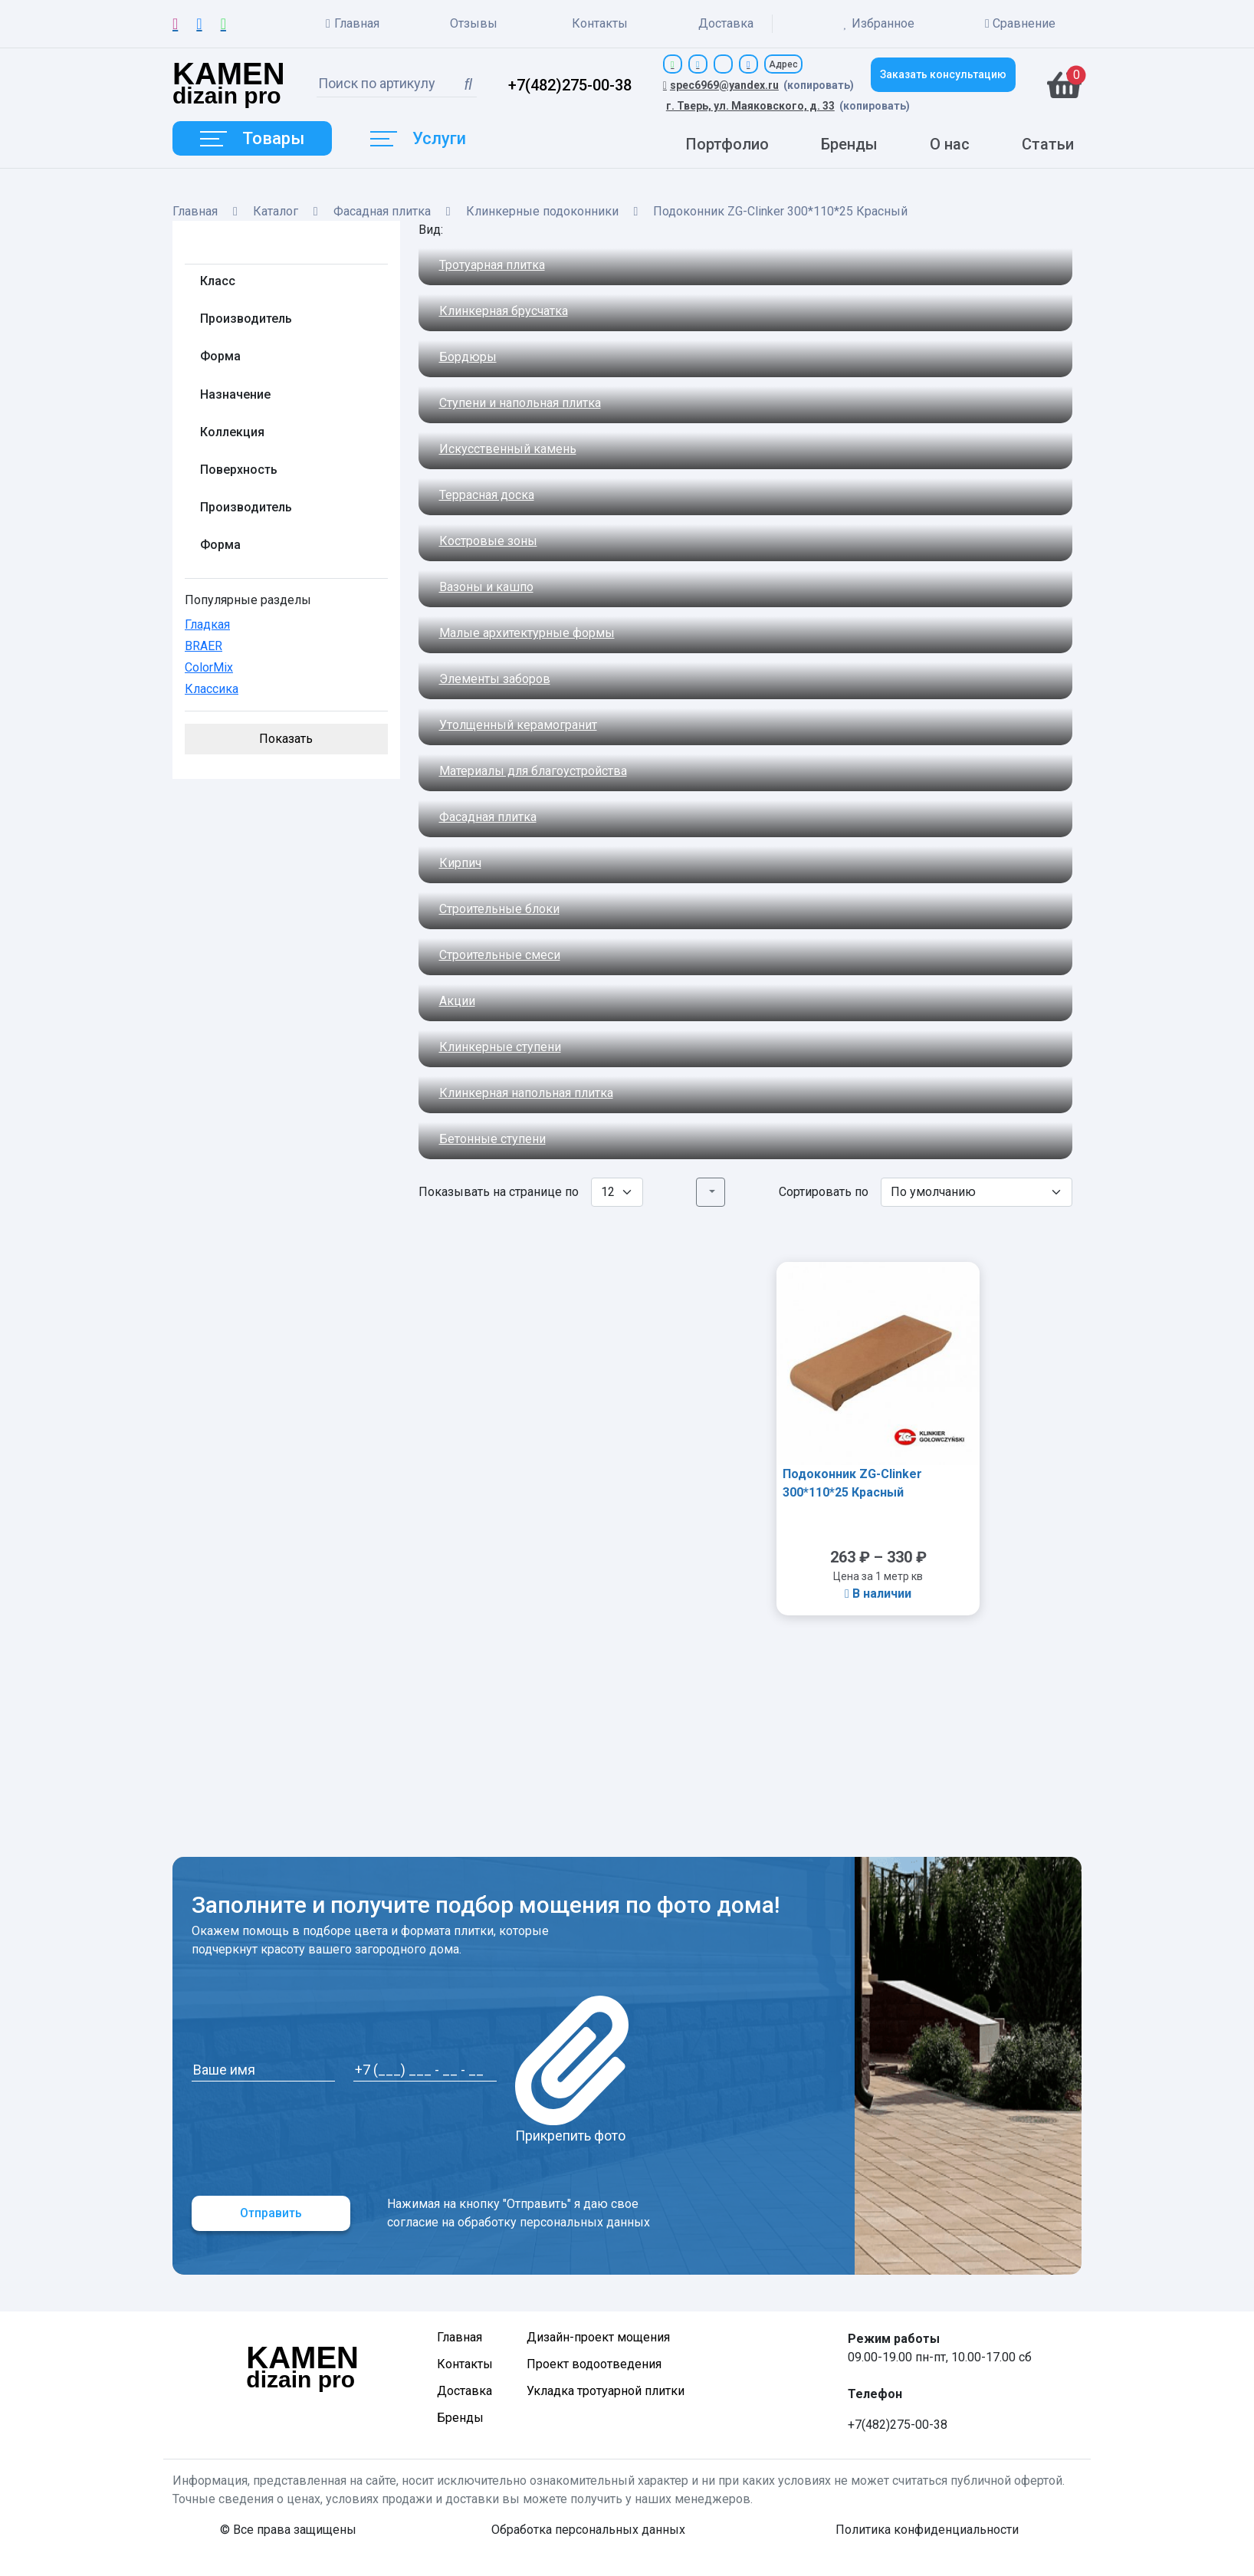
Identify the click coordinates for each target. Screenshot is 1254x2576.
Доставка (725, 23)
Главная (352, 24)
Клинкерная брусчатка (503, 311)
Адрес (783, 64)
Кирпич (460, 863)
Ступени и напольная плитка (520, 403)
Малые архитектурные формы (527, 633)
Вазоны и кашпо (486, 587)
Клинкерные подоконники (542, 211)
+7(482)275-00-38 (570, 85)
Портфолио (727, 144)
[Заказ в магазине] (976, 1192)
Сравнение (1020, 23)
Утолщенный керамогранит (518, 725)
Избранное (879, 24)
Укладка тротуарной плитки (605, 2391)
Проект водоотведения (594, 2364)
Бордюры (468, 357)
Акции (457, 1001)
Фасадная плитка (382, 211)
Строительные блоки (499, 909)
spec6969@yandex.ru (721, 85)
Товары (252, 138)
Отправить (271, 2213)
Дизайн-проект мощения (598, 2337)
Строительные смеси (499, 955)
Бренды (849, 144)
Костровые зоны (488, 541)
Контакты (600, 23)
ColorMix (209, 667)
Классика (211, 689)
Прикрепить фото (572, 2070)
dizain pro (228, 84)
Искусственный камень (507, 449)
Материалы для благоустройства (533, 771)
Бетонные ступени (492, 1139)
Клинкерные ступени (500, 1047)
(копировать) (818, 85)
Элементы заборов (494, 679)
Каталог (275, 211)
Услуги (418, 138)
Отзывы (473, 23)
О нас (950, 144)
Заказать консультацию (943, 74)
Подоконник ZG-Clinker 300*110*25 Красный (852, 1483)
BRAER (203, 646)
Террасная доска (486, 495)
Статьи (1048, 144)
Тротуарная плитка (492, 265)
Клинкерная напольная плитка (526, 1093)
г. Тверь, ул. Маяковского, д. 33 (750, 106)
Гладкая (207, 624)
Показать (286, 738)
